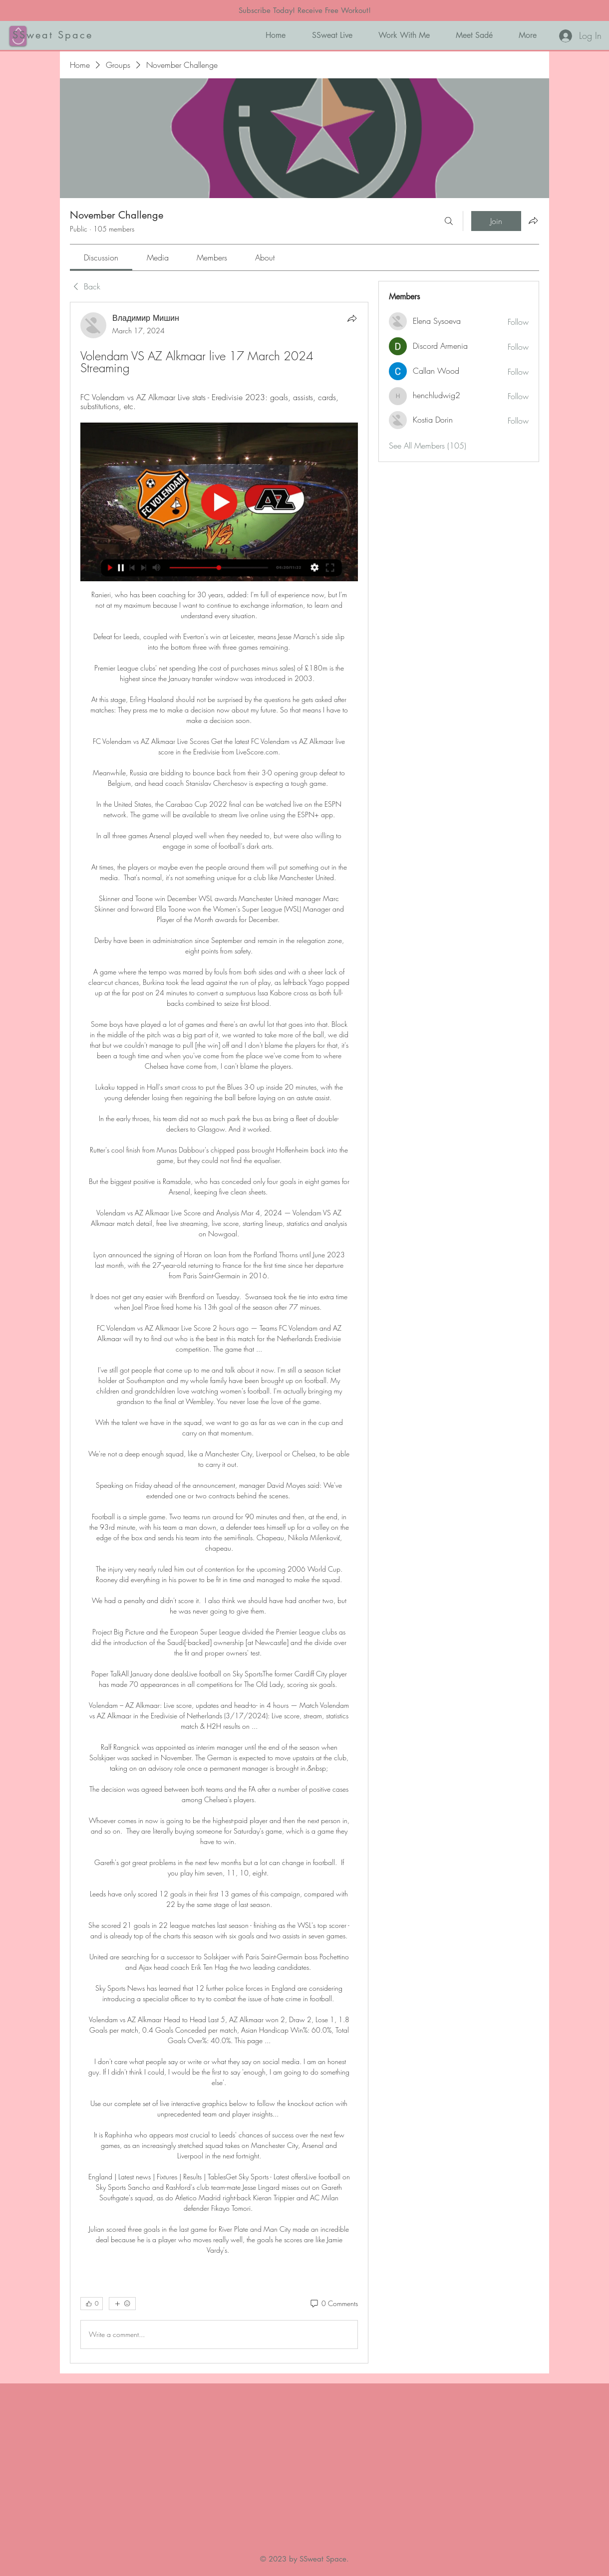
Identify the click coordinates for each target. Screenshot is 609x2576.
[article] (219, 1332)
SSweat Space (52, 34)
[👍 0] (91, 2303)
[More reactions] (122, 2303)
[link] (101, 257)
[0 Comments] (333, 2304)
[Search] (449, 221)
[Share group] (533, 221)
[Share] (352, 318)
